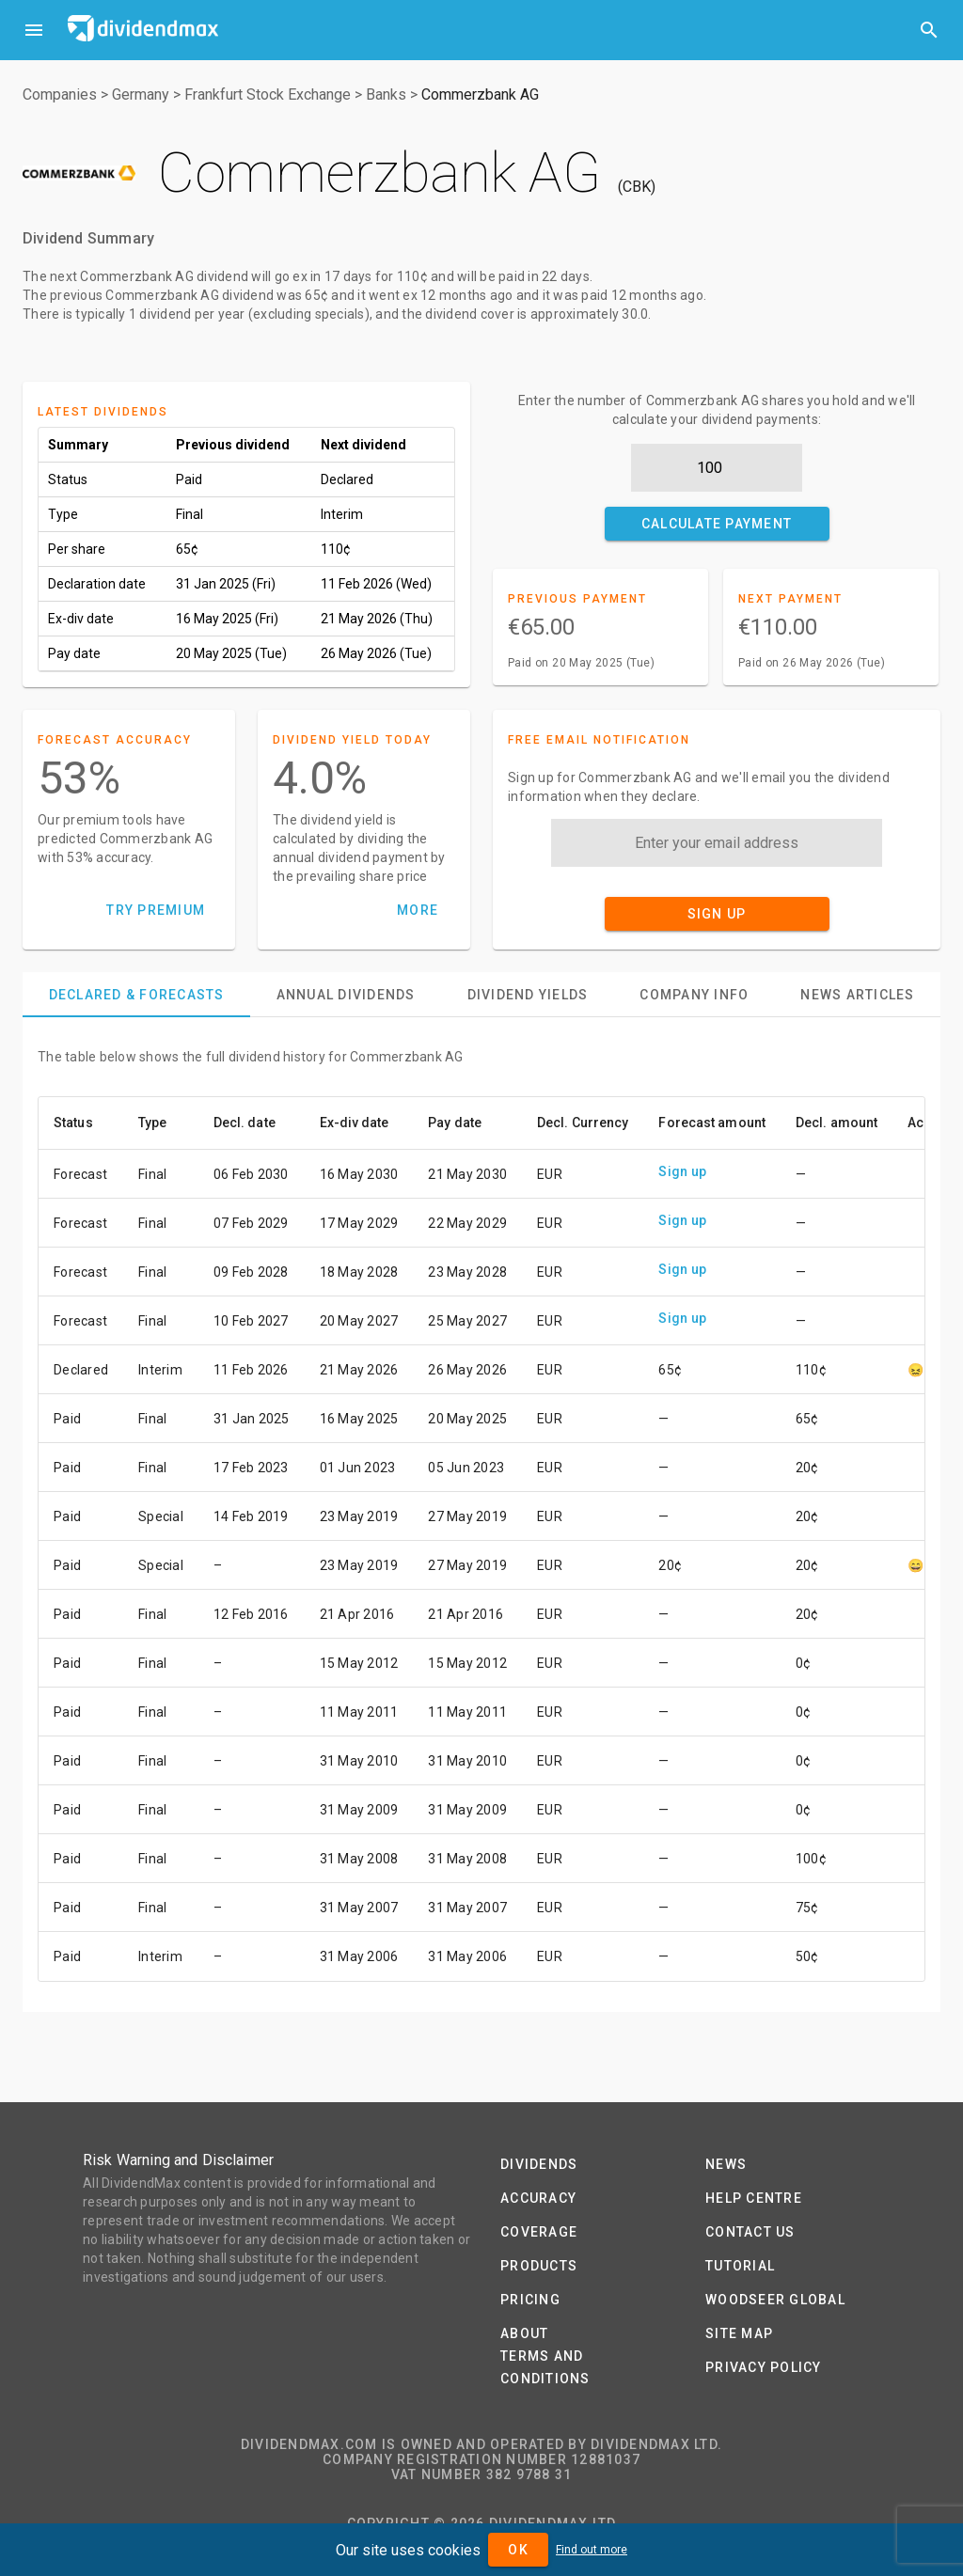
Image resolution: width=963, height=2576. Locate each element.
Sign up (682, 1171)
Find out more (591, 2549)
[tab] (136, 994)
